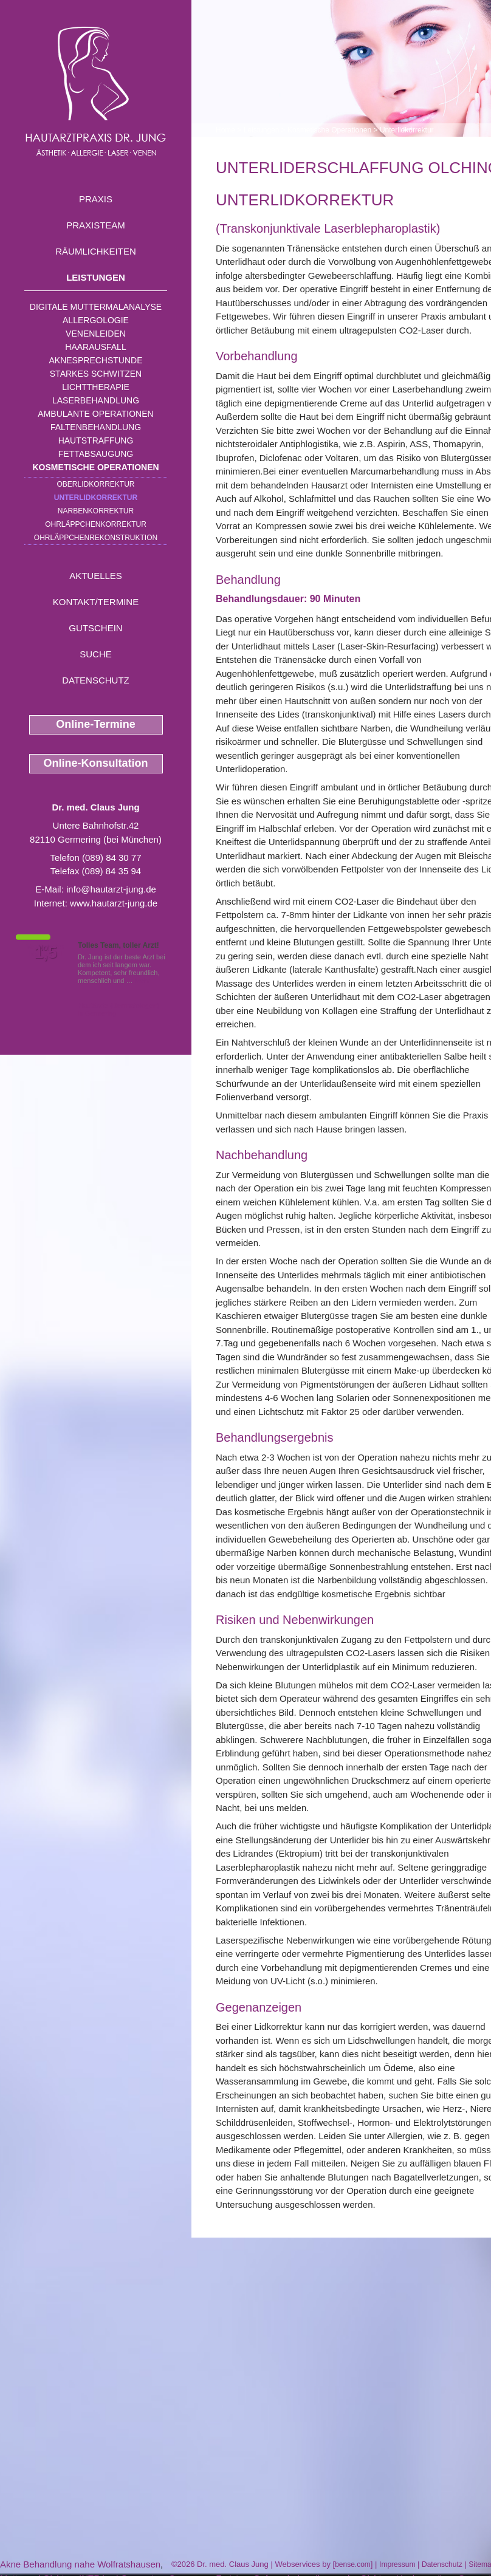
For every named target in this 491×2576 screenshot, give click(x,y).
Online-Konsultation (96, 763)
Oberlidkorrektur (95, 484)
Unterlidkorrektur (95, 497)
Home (225, 130)
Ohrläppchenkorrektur (95, 524)
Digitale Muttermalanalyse (96, 307)
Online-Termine (96, 724)
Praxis (95, 199)
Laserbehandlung (95, 400)
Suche (96, 654)
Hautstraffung (96, 440)
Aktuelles (95, 575)
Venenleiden (96, 333)
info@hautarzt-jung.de (111, 889)
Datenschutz (95, 680)
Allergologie (96, 320)
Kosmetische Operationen (95, 467)
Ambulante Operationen (95, 414)
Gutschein (95, 628)
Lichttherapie (95, 387)
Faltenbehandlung (95, 427)
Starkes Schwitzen (96, 374)
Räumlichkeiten (95, 251)
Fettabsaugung (95, 454)
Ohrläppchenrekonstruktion (95, 537)
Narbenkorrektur (96, 511)
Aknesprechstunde (95, 360)
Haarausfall (95, 347)
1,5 (45, 953)
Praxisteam (95, 225)
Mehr (142, 980)
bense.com (353, 2564)
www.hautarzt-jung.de (113, 903)
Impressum (397, 2564)
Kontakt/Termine (96, 602)
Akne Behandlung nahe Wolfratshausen (80, 2564)
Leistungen (95, 277)
